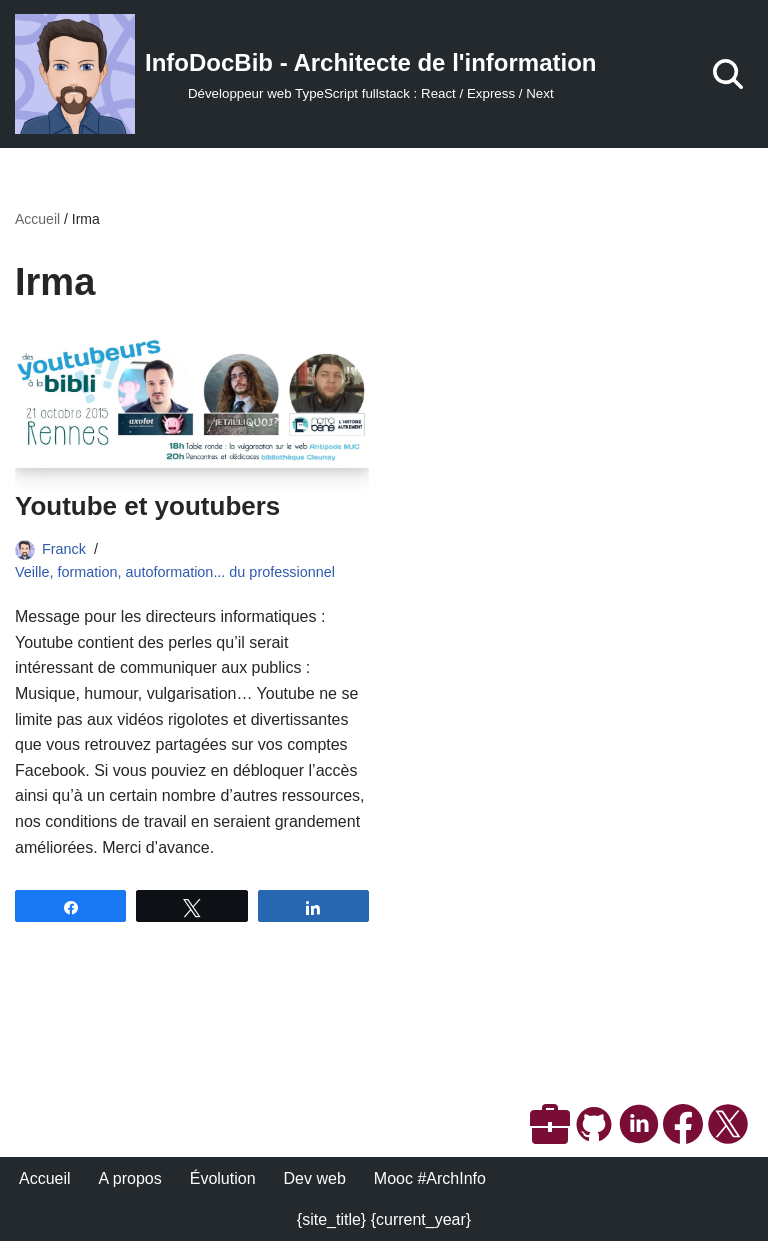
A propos (130, 1178)
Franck (64, 549)
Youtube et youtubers (147, 506)
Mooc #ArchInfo (430, 1178)
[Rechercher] (728, 74)
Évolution (223, 1178)
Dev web (315, 1178)
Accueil (37, 219)
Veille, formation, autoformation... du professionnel (175, 572)
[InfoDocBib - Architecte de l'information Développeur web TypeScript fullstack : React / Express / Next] (306, 74)
